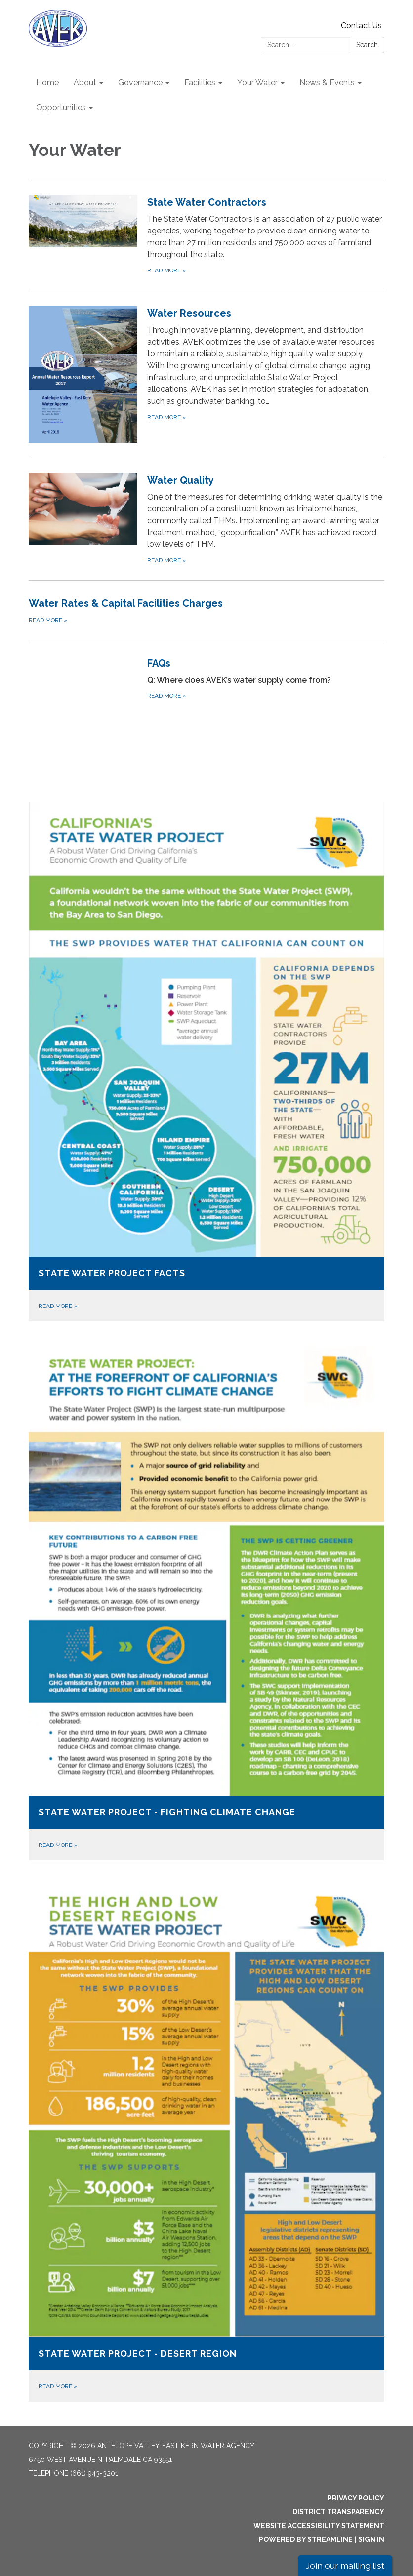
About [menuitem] (85, 82)
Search (367, 45)
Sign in (371, 2539)
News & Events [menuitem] (327, 82)
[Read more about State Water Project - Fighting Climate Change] (206, 1598)
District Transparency (338, 2512)
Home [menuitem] (47, 82)
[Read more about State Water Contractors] (206, 235)
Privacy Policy (356, 2498)
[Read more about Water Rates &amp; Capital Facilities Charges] (206, 610)
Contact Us (361, 25)
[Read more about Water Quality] (206, 519)
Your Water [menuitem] (257, 82)
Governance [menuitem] (140, 82)
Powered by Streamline (306, 2539)
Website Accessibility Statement (318, 2526)
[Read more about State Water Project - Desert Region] (206, 2138)
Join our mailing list (345, 2565)
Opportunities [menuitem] (61, 107)
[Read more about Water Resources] (206, 374)
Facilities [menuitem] (199, 82)
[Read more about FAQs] (206, 710)
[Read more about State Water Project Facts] (206, 1061)
